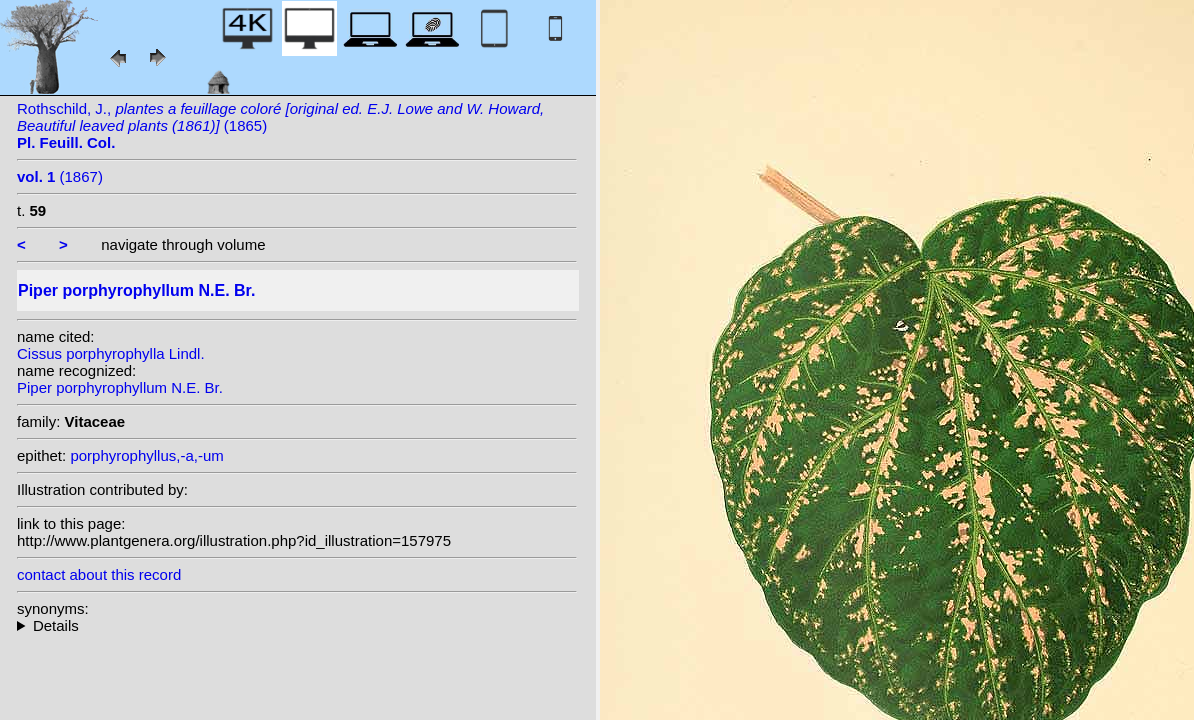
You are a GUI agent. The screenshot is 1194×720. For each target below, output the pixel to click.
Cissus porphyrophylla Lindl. (111, 353)
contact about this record (99, 574)
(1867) (60, 176)
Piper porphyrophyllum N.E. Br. (120, 387)
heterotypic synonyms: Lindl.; (297, 625)
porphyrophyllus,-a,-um (146, 455)
